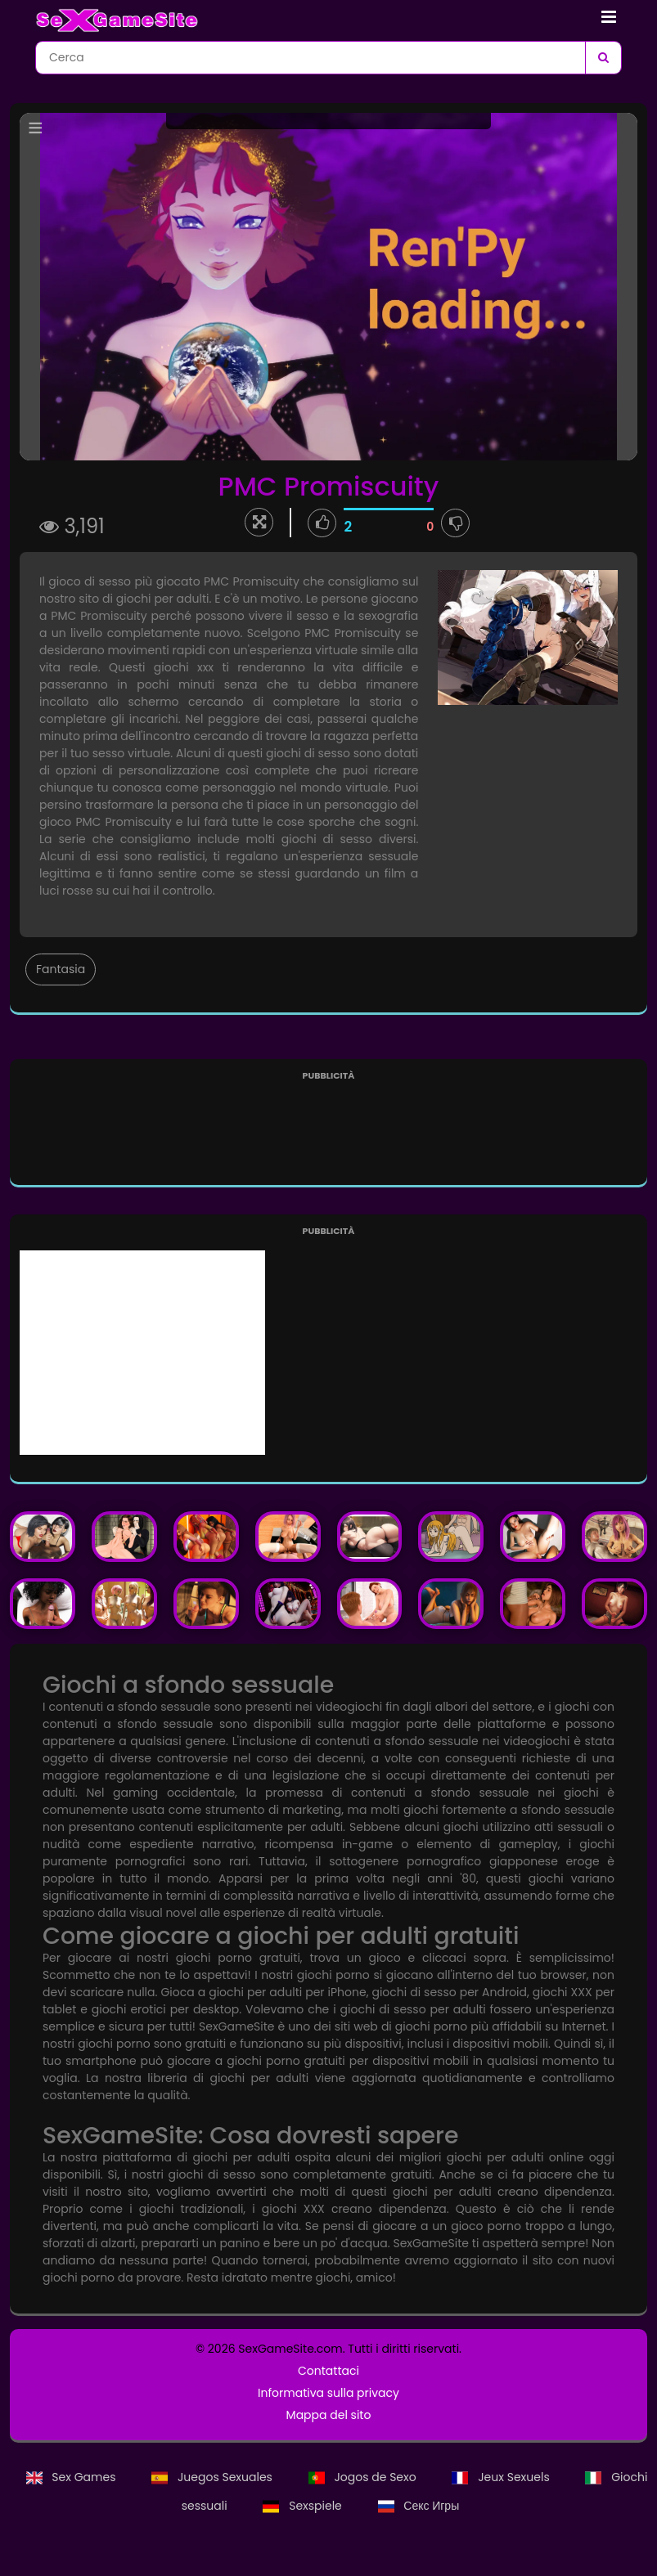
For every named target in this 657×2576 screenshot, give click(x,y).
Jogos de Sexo (364, 2477)
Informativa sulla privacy (328, 2393)
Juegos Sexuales (213, 2477)
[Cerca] (603, 58)
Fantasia (60, 969)
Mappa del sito (328, 2415)
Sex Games (72, 2477)
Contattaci (328, 2371)
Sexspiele (303, 2505)
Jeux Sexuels (502, 2477)
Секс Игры (419, 2505)
